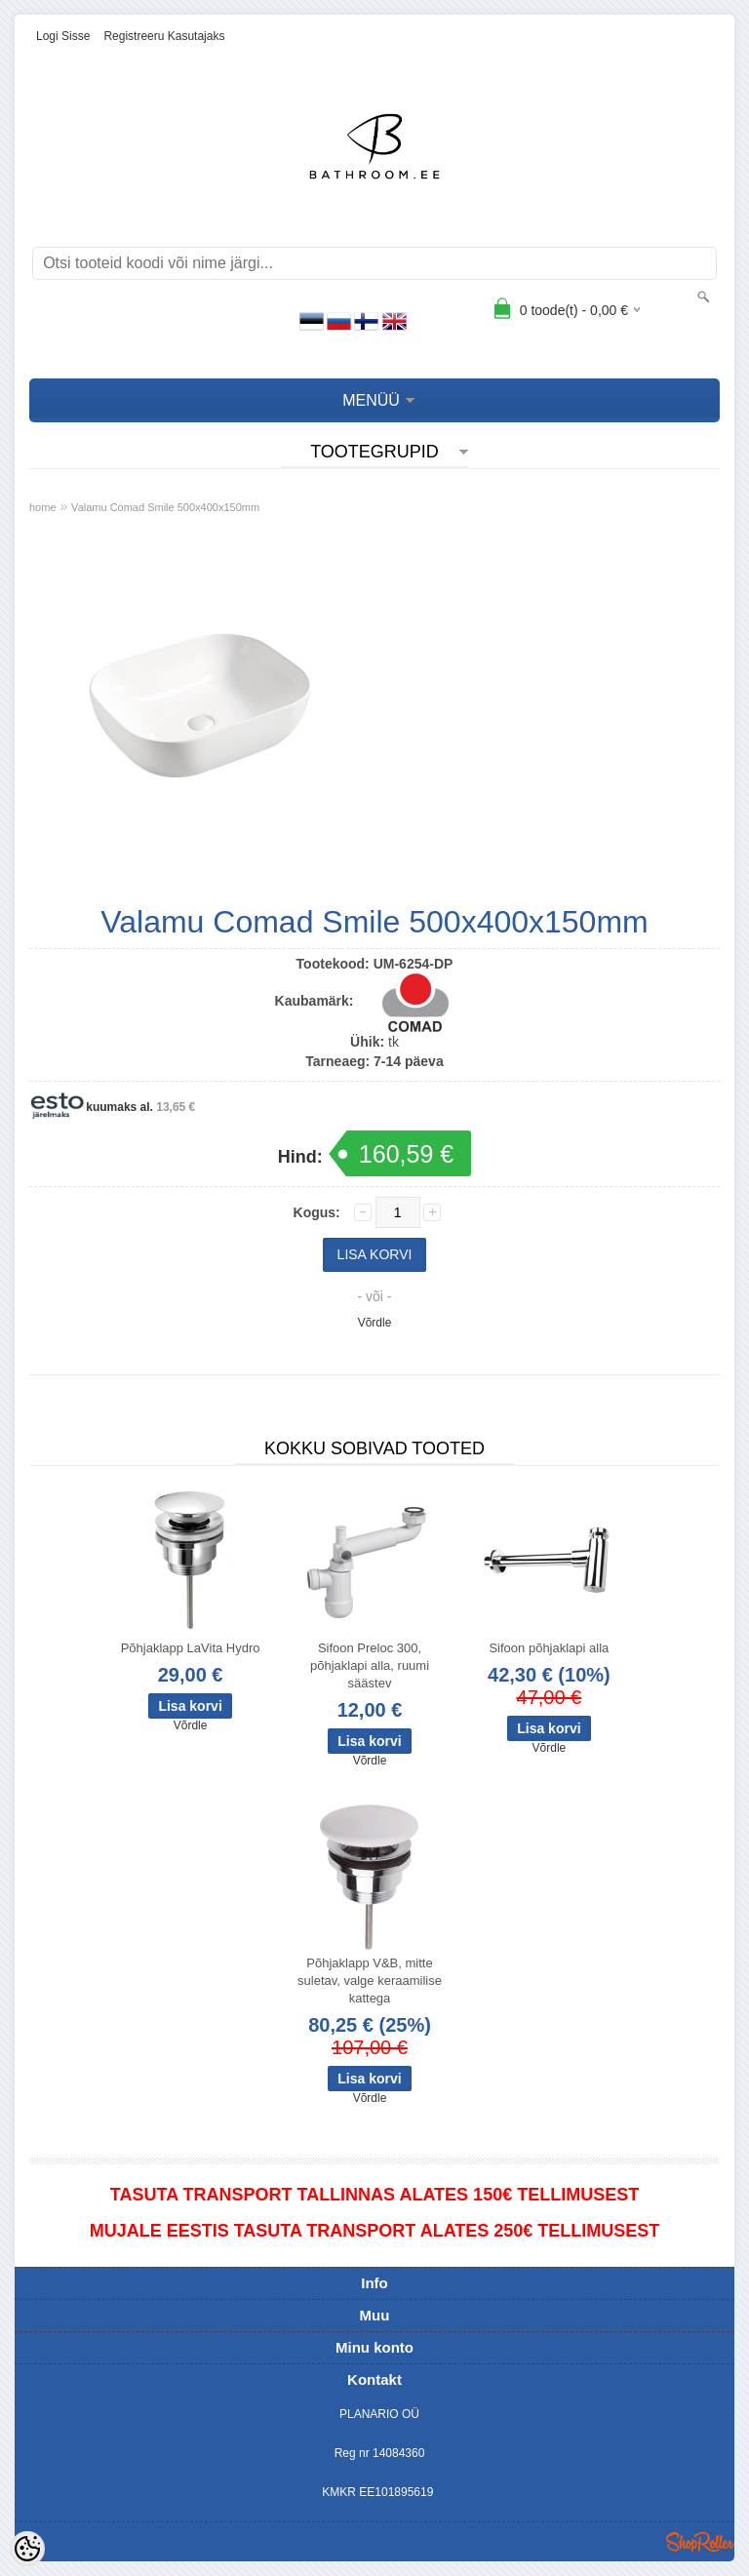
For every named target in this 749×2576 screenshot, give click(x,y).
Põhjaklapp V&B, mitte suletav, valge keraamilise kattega (369, 1980)
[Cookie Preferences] (27, 2548)
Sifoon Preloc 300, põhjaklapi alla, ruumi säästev (369, 1665)
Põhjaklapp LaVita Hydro (190, 1648)
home (43, 507)
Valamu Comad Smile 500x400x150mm (165, 507)
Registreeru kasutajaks (163, 36)
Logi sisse (63, 36)
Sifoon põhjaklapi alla (549, 1648)
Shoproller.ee (700, 2542)
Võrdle (375, 1322)
